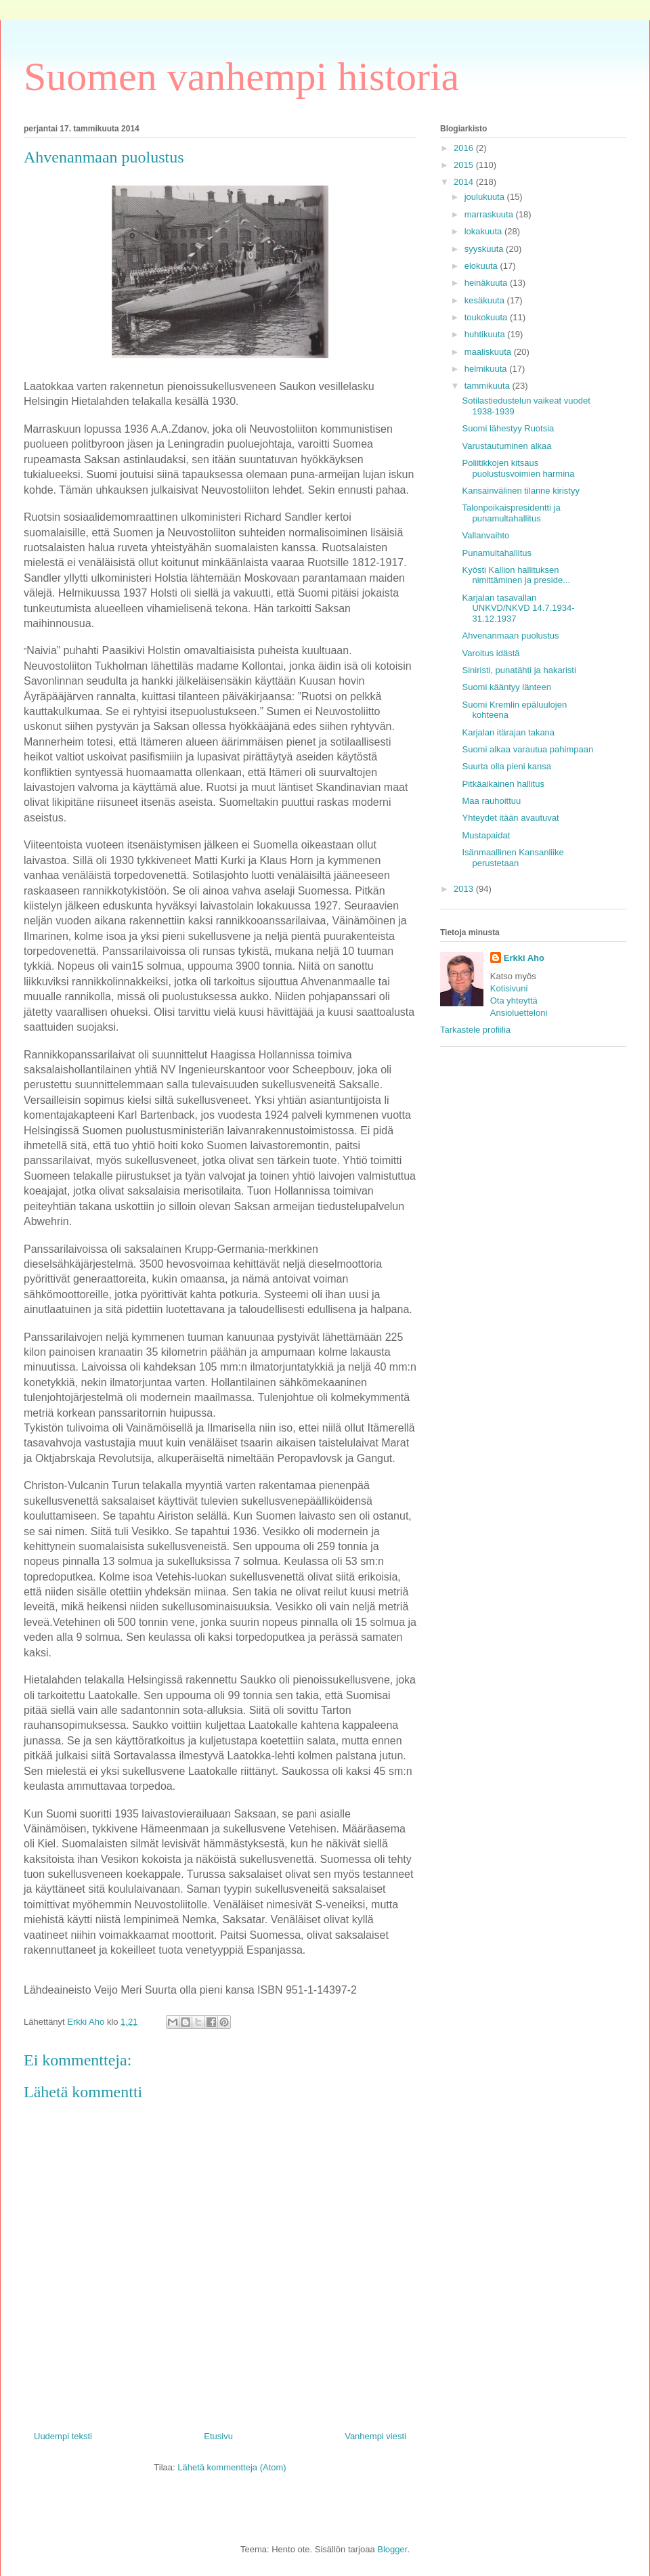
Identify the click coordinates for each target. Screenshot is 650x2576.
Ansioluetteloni (519, 1013)
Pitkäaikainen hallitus (503, 784)
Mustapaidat (486, 835)
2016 (465, 148)
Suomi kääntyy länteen (506, 687)
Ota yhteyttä (514, 1000)
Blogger (392, 2549)
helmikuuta (486, 369)
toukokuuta (487, 317)
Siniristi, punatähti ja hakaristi (519, 670)
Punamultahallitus (497, 553)
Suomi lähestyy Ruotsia (508, 428)
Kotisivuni (509, 988)
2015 (465, 165)
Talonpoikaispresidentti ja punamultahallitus (511, 512)
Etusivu (218, 2436)
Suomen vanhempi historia (241, 76)
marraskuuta (490, 214)
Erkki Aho (524, 958)
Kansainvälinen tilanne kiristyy (520, 491)
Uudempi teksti (63, 2436)
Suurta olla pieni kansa (506, 766)
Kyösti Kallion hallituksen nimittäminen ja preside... (516, 575)
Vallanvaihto (485, 535)
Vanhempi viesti (375, 2436)
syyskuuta (485, 249)
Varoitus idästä (490, 653)
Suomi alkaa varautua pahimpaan (527, 749)
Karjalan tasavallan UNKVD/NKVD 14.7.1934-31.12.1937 (518, 608)
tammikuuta (488, 386)
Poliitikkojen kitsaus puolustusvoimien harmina (518, 468)
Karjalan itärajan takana (508, 732)
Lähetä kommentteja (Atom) (231, 2467)
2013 (465, 889)
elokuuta (482, 266)
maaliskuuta (489, 352)
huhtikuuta (486, 334)
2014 (465, 182)
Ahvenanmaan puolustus (510, 635)
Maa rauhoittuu (491, 801)
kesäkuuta (485, 300)
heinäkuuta (487, 283)
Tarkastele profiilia (475, 1030)
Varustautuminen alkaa (506, 446)
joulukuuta (485, 197)
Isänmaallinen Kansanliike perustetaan (512, 857)
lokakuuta (484, 231)
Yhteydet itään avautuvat (510, 818)
